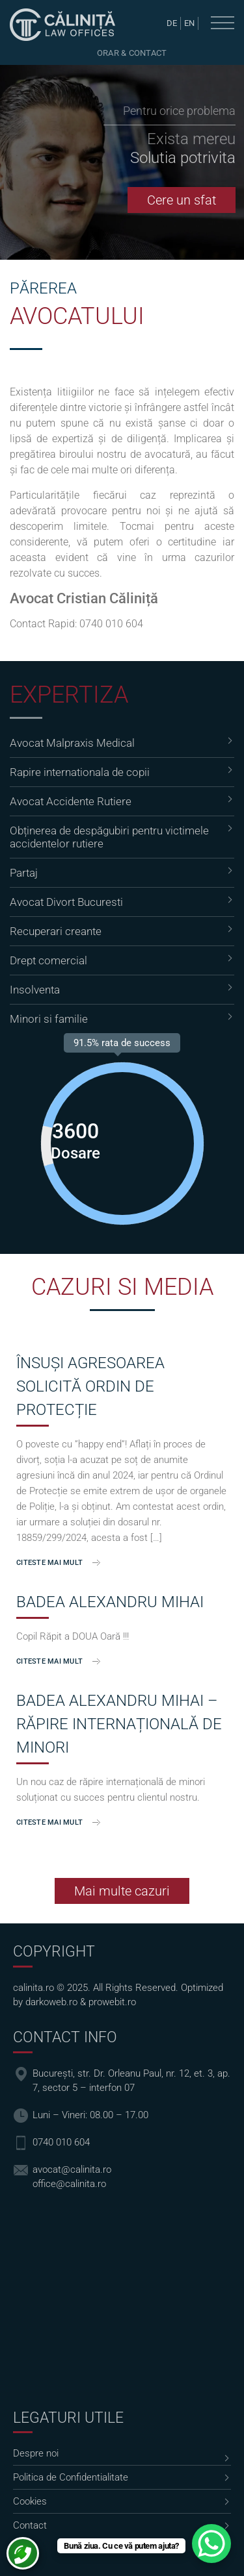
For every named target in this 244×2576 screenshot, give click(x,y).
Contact (30, 2525)
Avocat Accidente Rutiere (70, 801)
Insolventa (35, 989)
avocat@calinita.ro (72, 2169)
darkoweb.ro (51, 2002)
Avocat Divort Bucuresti (66, 901)
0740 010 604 (111, 624)
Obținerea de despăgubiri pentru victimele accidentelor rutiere (109, 837)
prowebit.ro (112, 2002)
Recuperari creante (56, 931)
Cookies (30, 2501)
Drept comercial (48, 960)
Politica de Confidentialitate (70, 2477)
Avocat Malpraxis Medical (72, 742)
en (189, 23)
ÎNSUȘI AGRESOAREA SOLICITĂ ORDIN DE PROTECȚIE (90, 1386)
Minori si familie (49, 1018)
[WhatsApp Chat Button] (211, 2543)
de (172, 23)
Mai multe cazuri (122, 1891)
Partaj (24, 872)
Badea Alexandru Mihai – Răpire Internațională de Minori (119, 1724)
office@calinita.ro (69, 2184)
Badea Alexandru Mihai (110, 1602)
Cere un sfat (181, 200)
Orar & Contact (132, 53)
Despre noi (36, 2453)
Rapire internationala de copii (80, 772)
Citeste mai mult (49, 1562)
